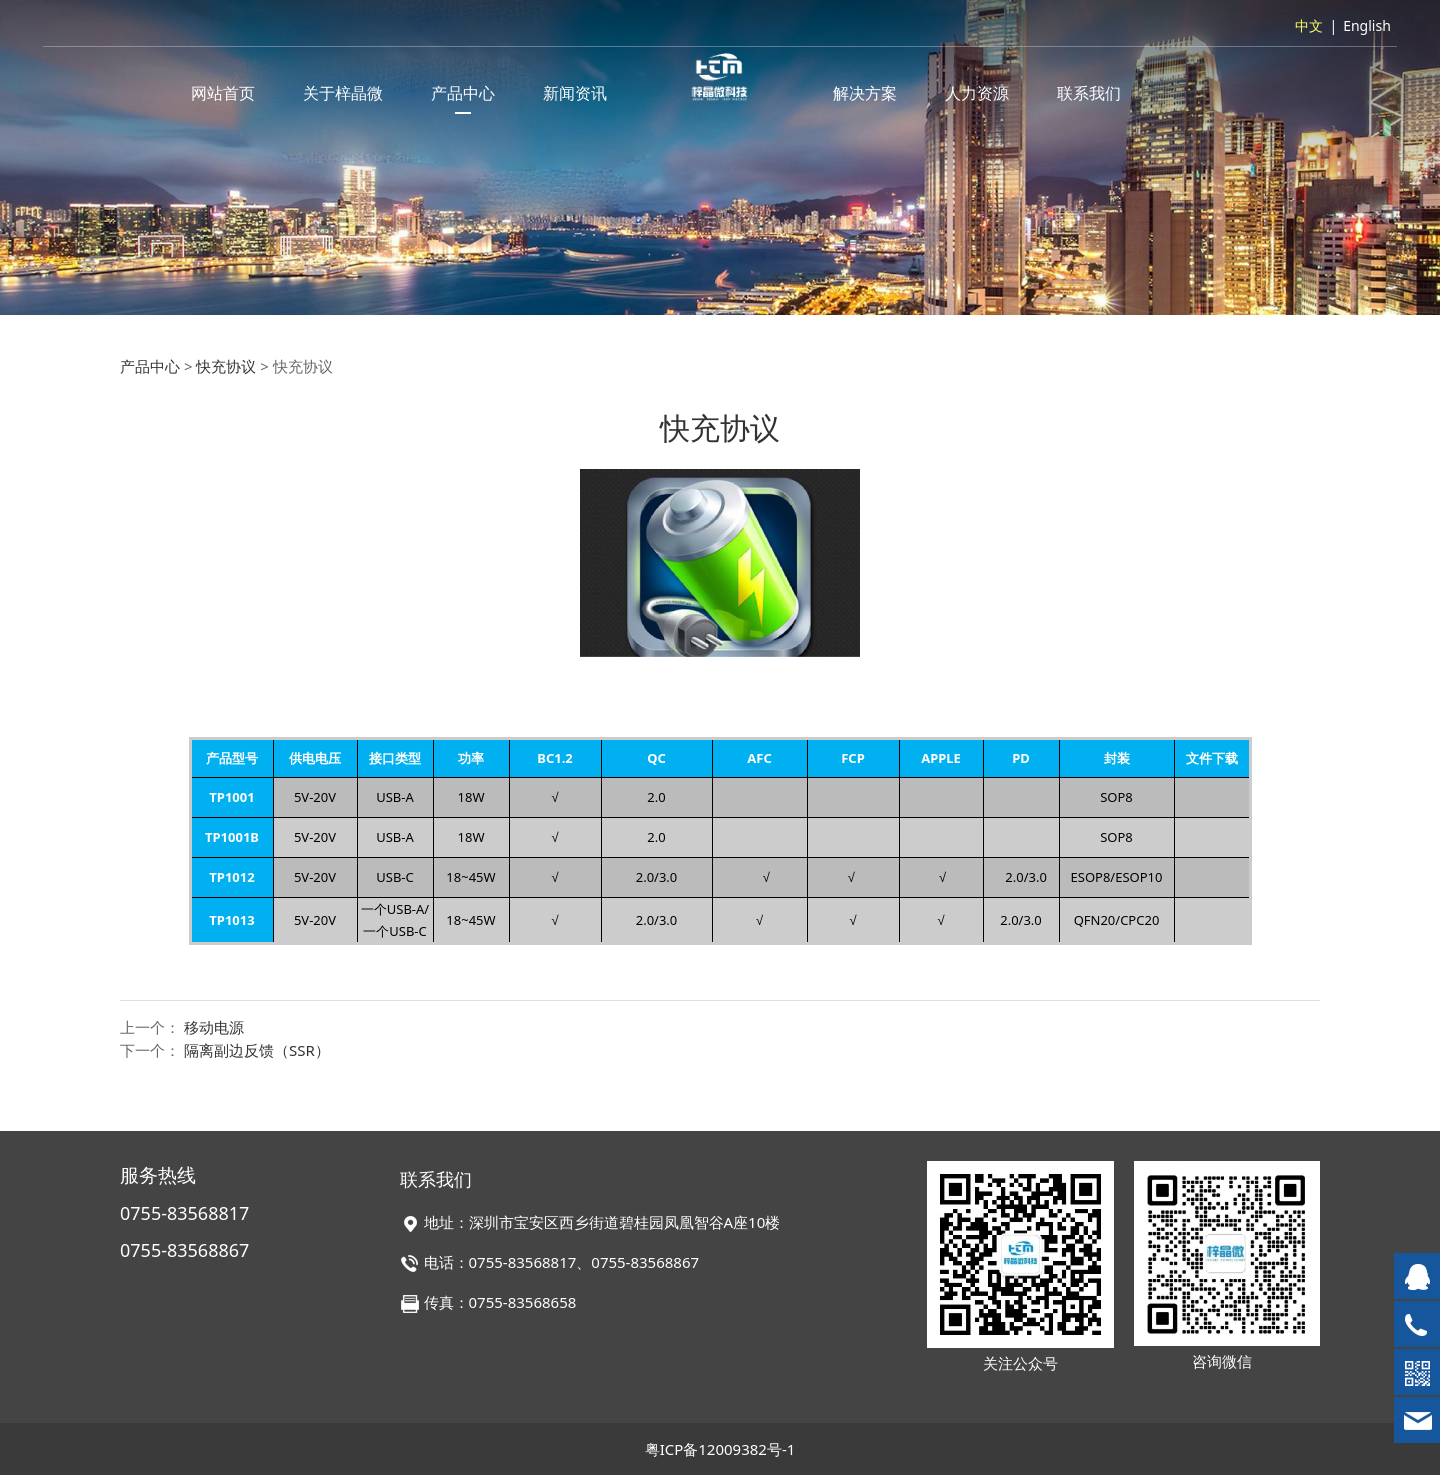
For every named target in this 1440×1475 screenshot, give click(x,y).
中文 (1309, 25)
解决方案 (865, 93)
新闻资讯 (575, 93)
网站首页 (223, 93)
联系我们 (1089, 93)
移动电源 (214, 1027)
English (1367, 25)
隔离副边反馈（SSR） (257, 1050)
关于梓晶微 (343, 93)
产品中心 (463, 93)
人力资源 (977, 93)
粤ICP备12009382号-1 (720, 1449)
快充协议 (226, 366)
